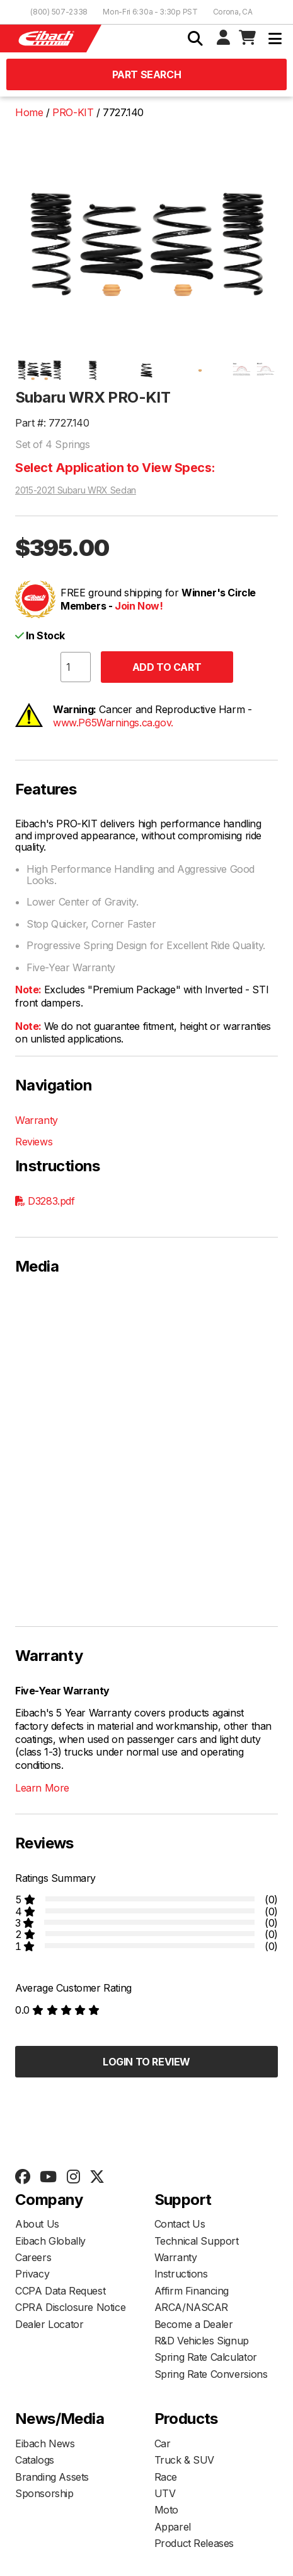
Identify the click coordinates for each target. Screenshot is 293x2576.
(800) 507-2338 (59, 11)
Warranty (36, 1120)
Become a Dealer (193, 2324)
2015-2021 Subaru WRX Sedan (75, 490)
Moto (166, 2509)
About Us (37, 2224)
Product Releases (194, 2543)
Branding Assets (52, 2477)
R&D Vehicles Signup (201, 2340)
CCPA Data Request (60, 2290)
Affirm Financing (191, 2290)
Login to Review (146, 2061)
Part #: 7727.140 (52, 422)
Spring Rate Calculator (205, 2357)
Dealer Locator (49, 2324)
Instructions (181, 2273)
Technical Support (196, 2241)
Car (162, 2443)
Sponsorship (44, 2493)
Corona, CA (233, 11)
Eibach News (45, 2443)
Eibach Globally (50, 2241)
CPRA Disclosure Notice (70, 2307)
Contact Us (179, 2224)
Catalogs (34, 2460)
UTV (165, 2493)
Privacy (32, 2273)
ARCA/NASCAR (191, 2307)
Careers (33, 2257)
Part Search (146, 74)
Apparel (172, 2526)
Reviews (33, 1141)
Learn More (42, 1787)
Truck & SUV (184, 2460)
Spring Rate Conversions (211, 2374)
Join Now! (139, 606)
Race (165, 2477)
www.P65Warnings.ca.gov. (113, 722)
